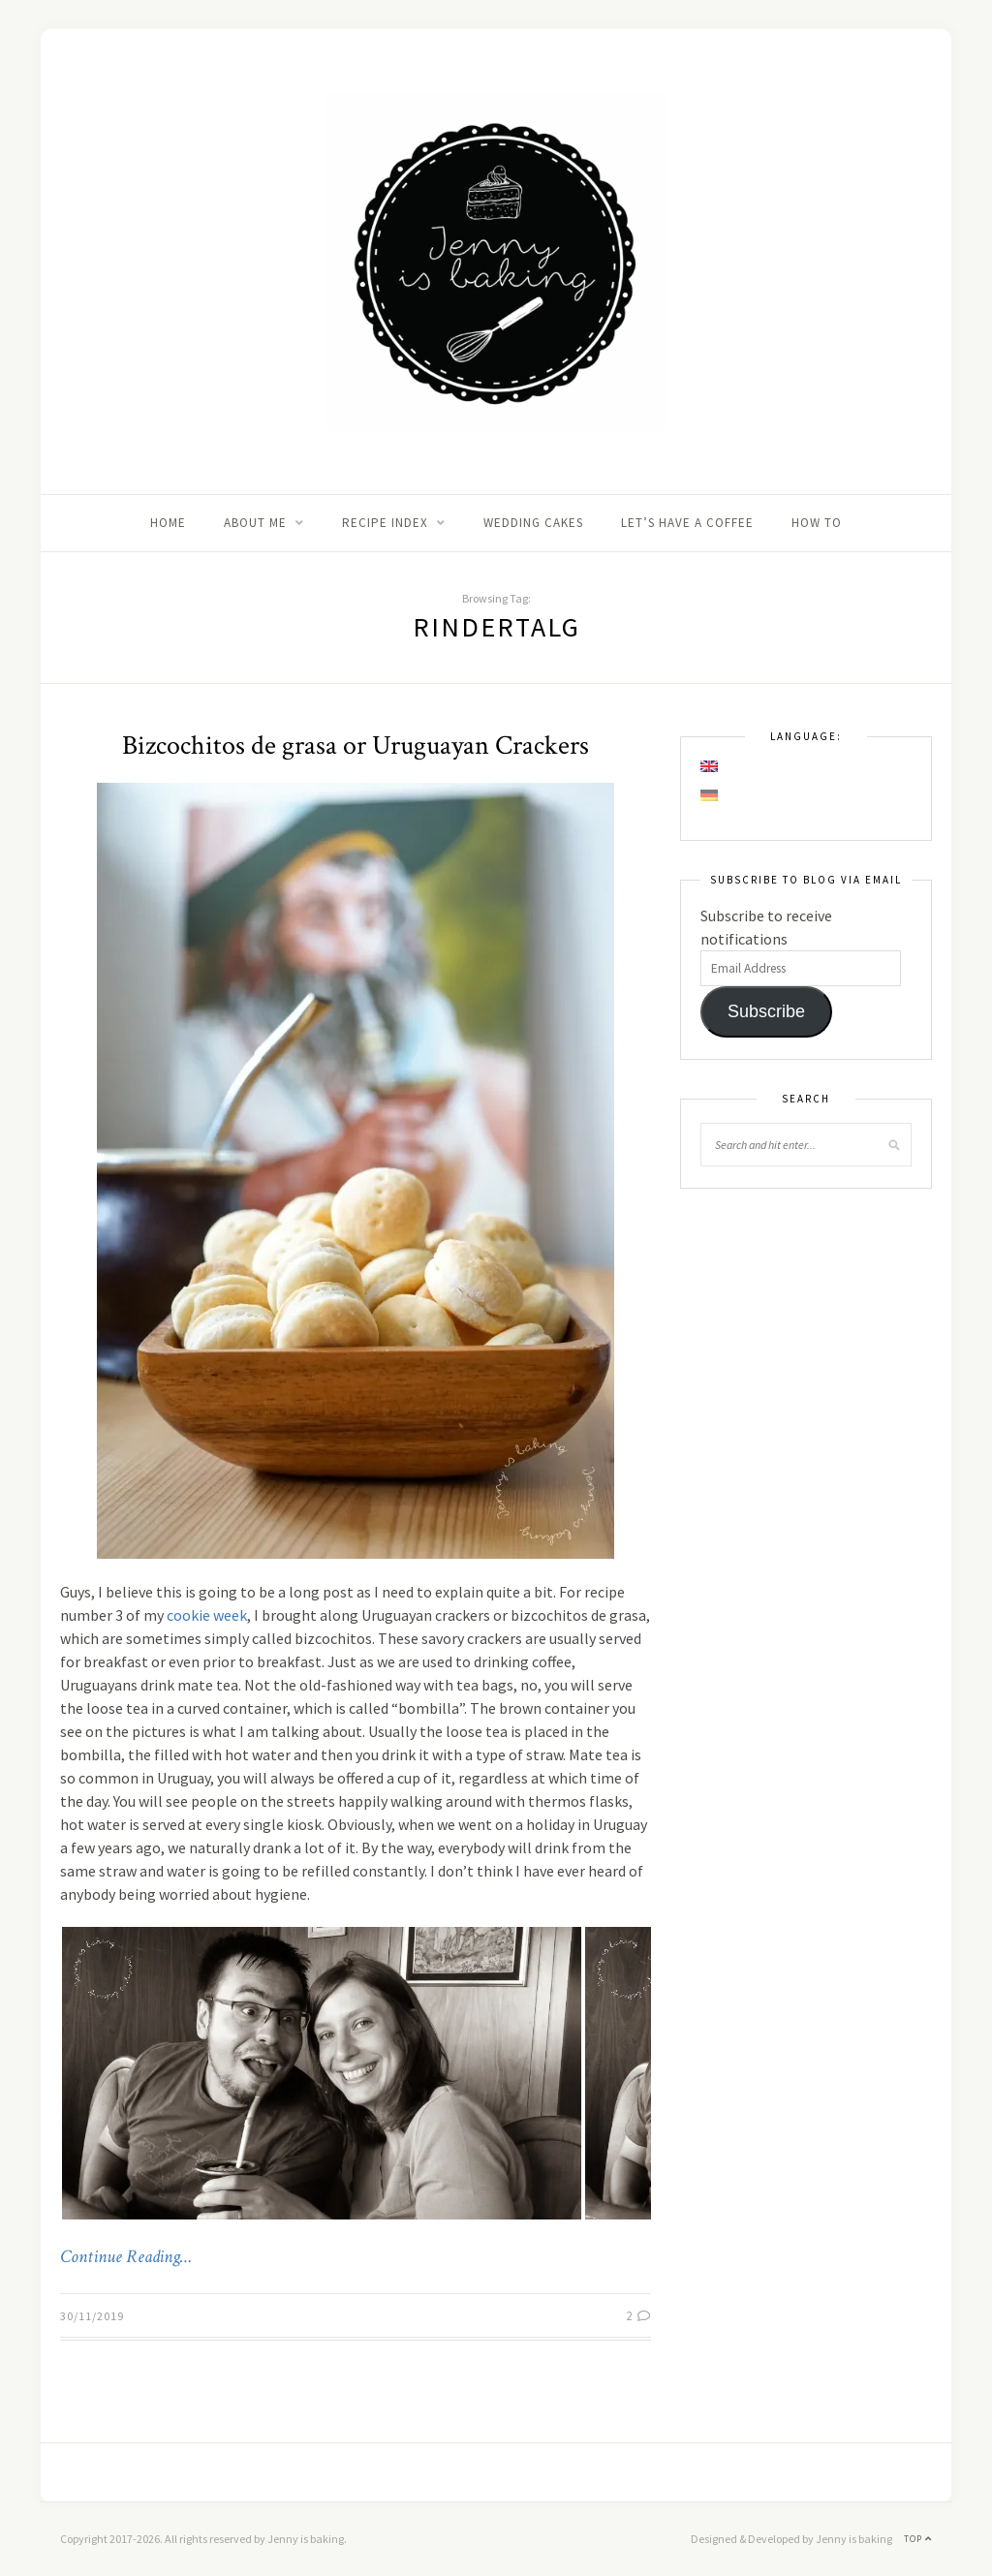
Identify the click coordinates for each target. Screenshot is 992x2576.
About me (255, 522)
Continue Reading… (126, 2257)
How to (816, 522)
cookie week (207, 1615)
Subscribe (766, 1011)
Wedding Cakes (533, 522)
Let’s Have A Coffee (687, 522)
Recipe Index (385, 522)
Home (168, 522)
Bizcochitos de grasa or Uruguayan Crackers (355, 745)
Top (918, 2538)
